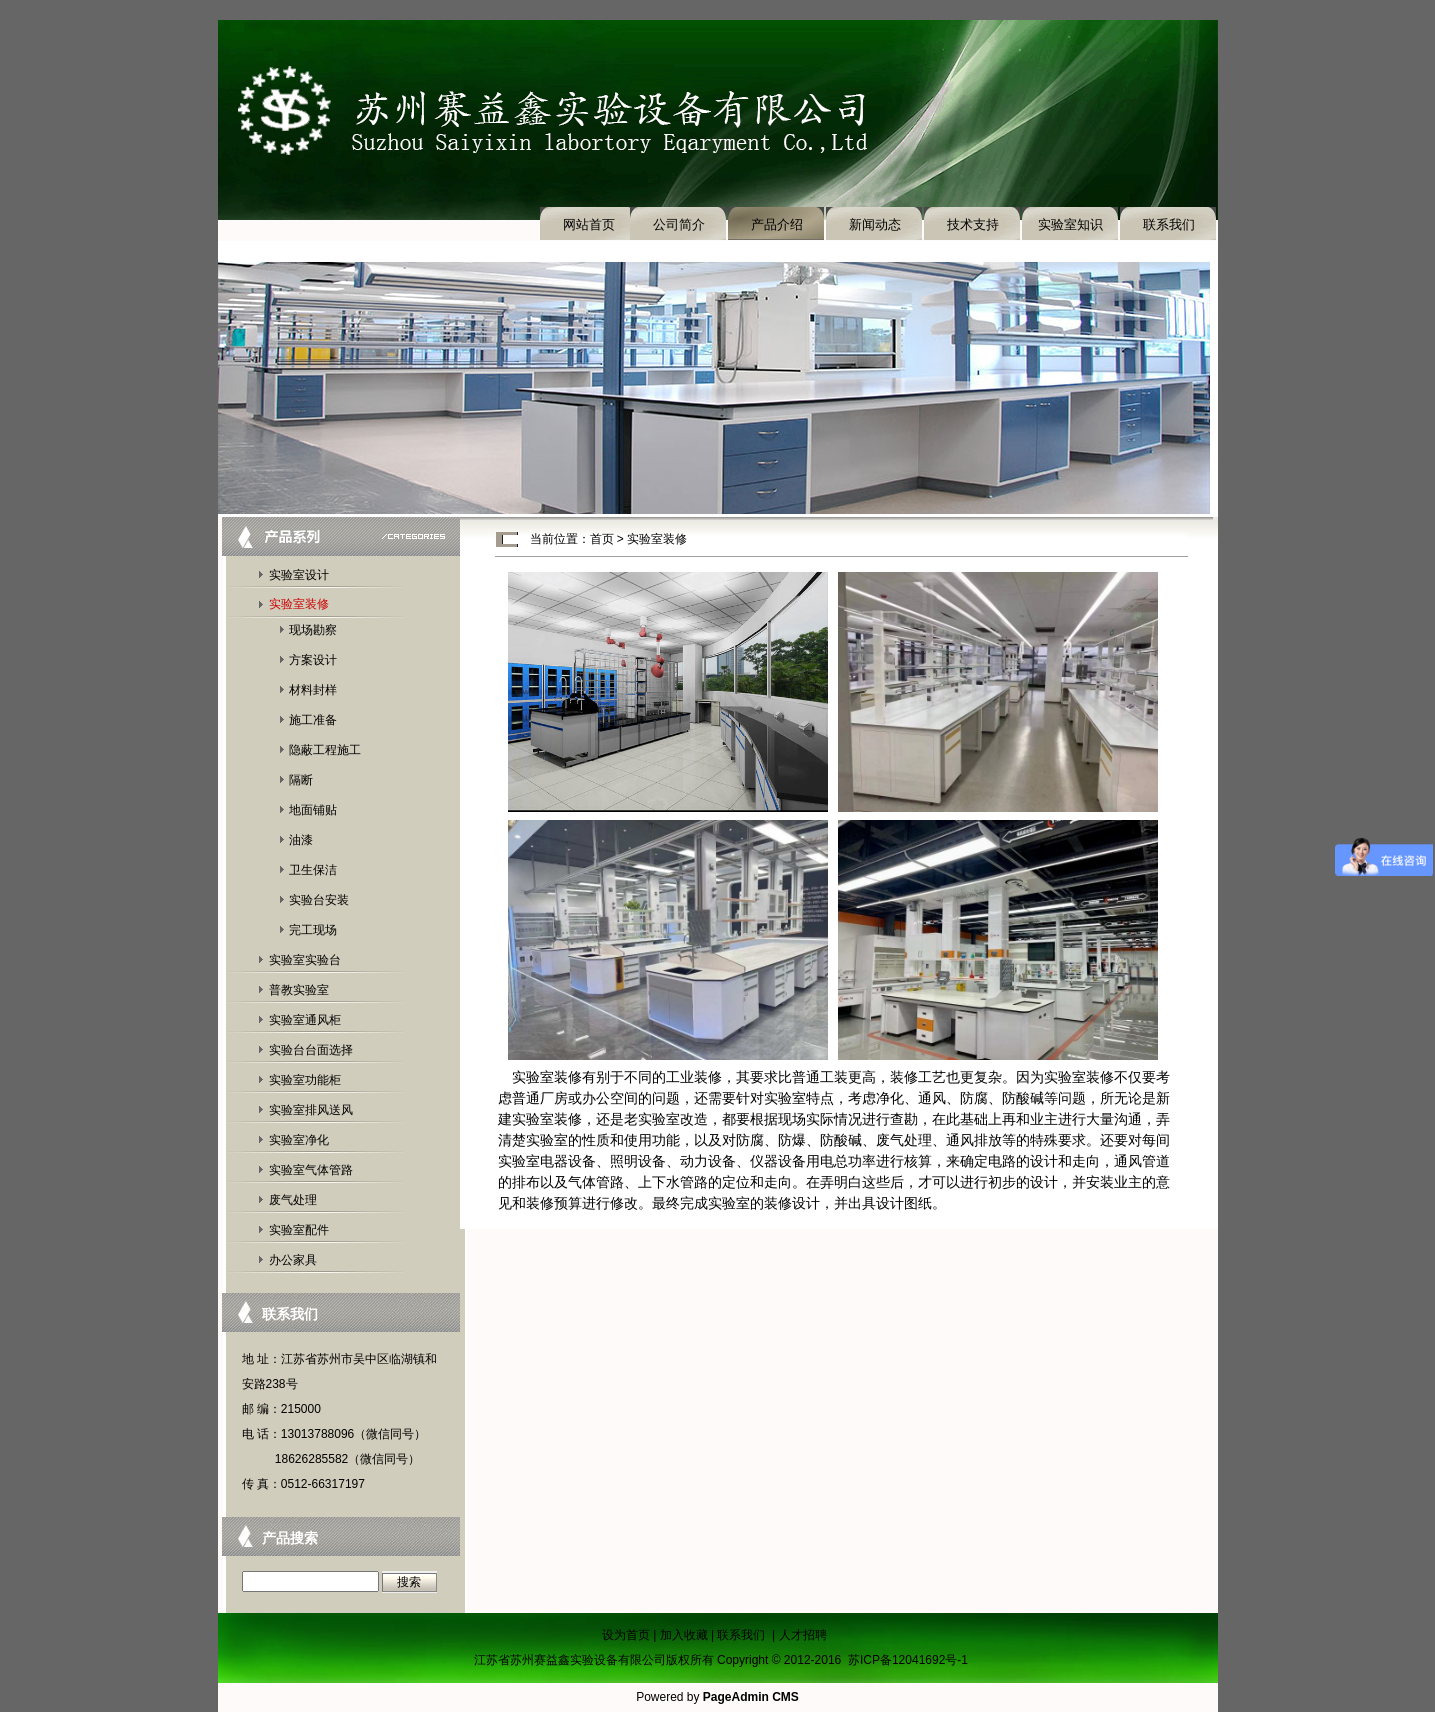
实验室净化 (299, 1140)
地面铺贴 (313, 810)
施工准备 (313, 720)
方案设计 (313, 660)
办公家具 (293, 1260)
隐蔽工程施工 (325, 750)
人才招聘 (803, 1635)
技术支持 (973, 224)
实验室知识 (1070, 224)
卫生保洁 (313, 870)
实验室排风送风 (311, 1110)
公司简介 (679, 224)
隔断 (301, 780)
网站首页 (589, 224)
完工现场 (313, 930)
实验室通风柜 (305, 1020)
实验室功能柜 (305, 1080)
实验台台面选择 (311, 1050)
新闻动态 (875, 224)
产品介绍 (777, 224)
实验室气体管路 (311, 1170)
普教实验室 (299, 990)
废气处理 (293, 1200)
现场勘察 (313, 630)
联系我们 (1169, 224)
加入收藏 (684, 1635)
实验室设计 (299, 575)
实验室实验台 (305, 960)
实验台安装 (319, 900)
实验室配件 (299, 1230)
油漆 (301, 840)
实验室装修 (299, 604)
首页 (602, 539)
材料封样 (313, 690)
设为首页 (626, 1635)
